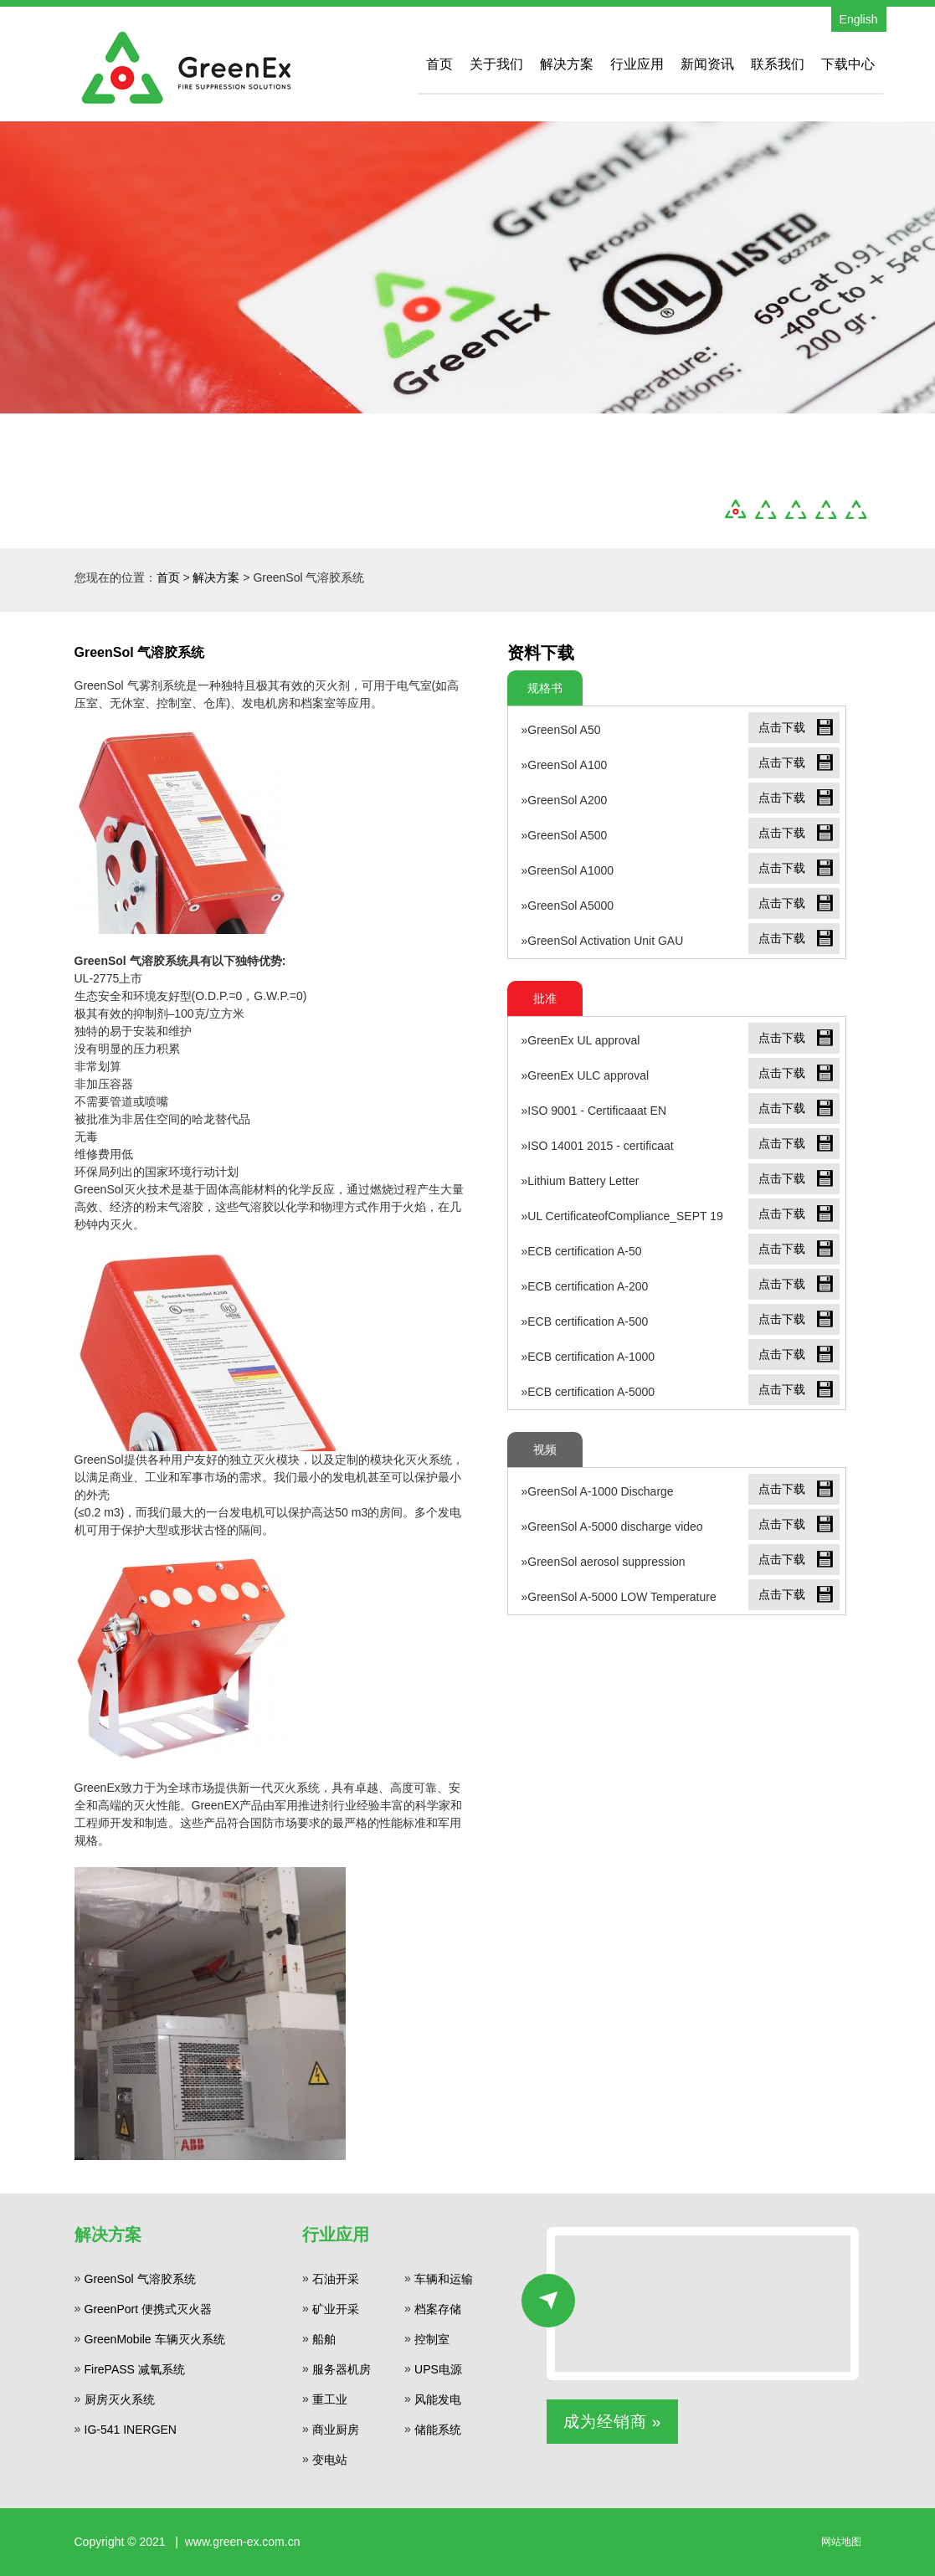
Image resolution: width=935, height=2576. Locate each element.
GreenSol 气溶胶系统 (140, 2279)
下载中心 (848, 64)
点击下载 (781, 727)
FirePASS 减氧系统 (135, 2369)
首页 (439, 64)
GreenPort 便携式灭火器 (148, 2309)
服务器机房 (341, 2369)
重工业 (329, 2399)
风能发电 (437, 2399)
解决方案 (566, 64)
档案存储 (437, 2309)
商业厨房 (335, 2429)
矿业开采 (335, 2309)
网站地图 (841, 2542)
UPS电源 (438, 2369)
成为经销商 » (612, 2421)
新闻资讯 (707, 64)
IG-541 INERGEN (131, 2429)
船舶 (324, 2339)
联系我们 (777, 64)
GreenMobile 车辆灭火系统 (155, 2339)
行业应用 (637, 64)
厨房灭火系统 (120, 2399)
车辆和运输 (443, 2279)
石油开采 (335, 2279)
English (859, 19)
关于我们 (496, 64)
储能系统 (437, 2429)
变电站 (329, 2459)
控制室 (432, 2339)
